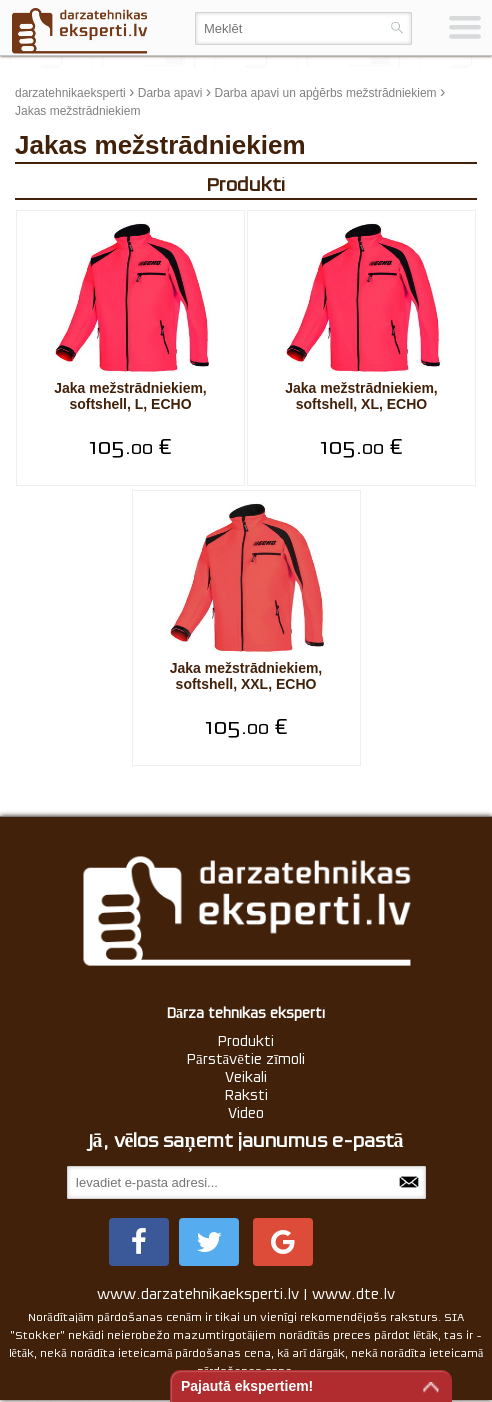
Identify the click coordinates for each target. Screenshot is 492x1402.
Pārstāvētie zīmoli (246, 1059)
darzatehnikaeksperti (70, 93)
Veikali (246, 1077)
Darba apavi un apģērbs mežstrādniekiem (325, 93)
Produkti (246, 1041)
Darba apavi (170, 93)
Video (246, 1113)
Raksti (246, 1095)
